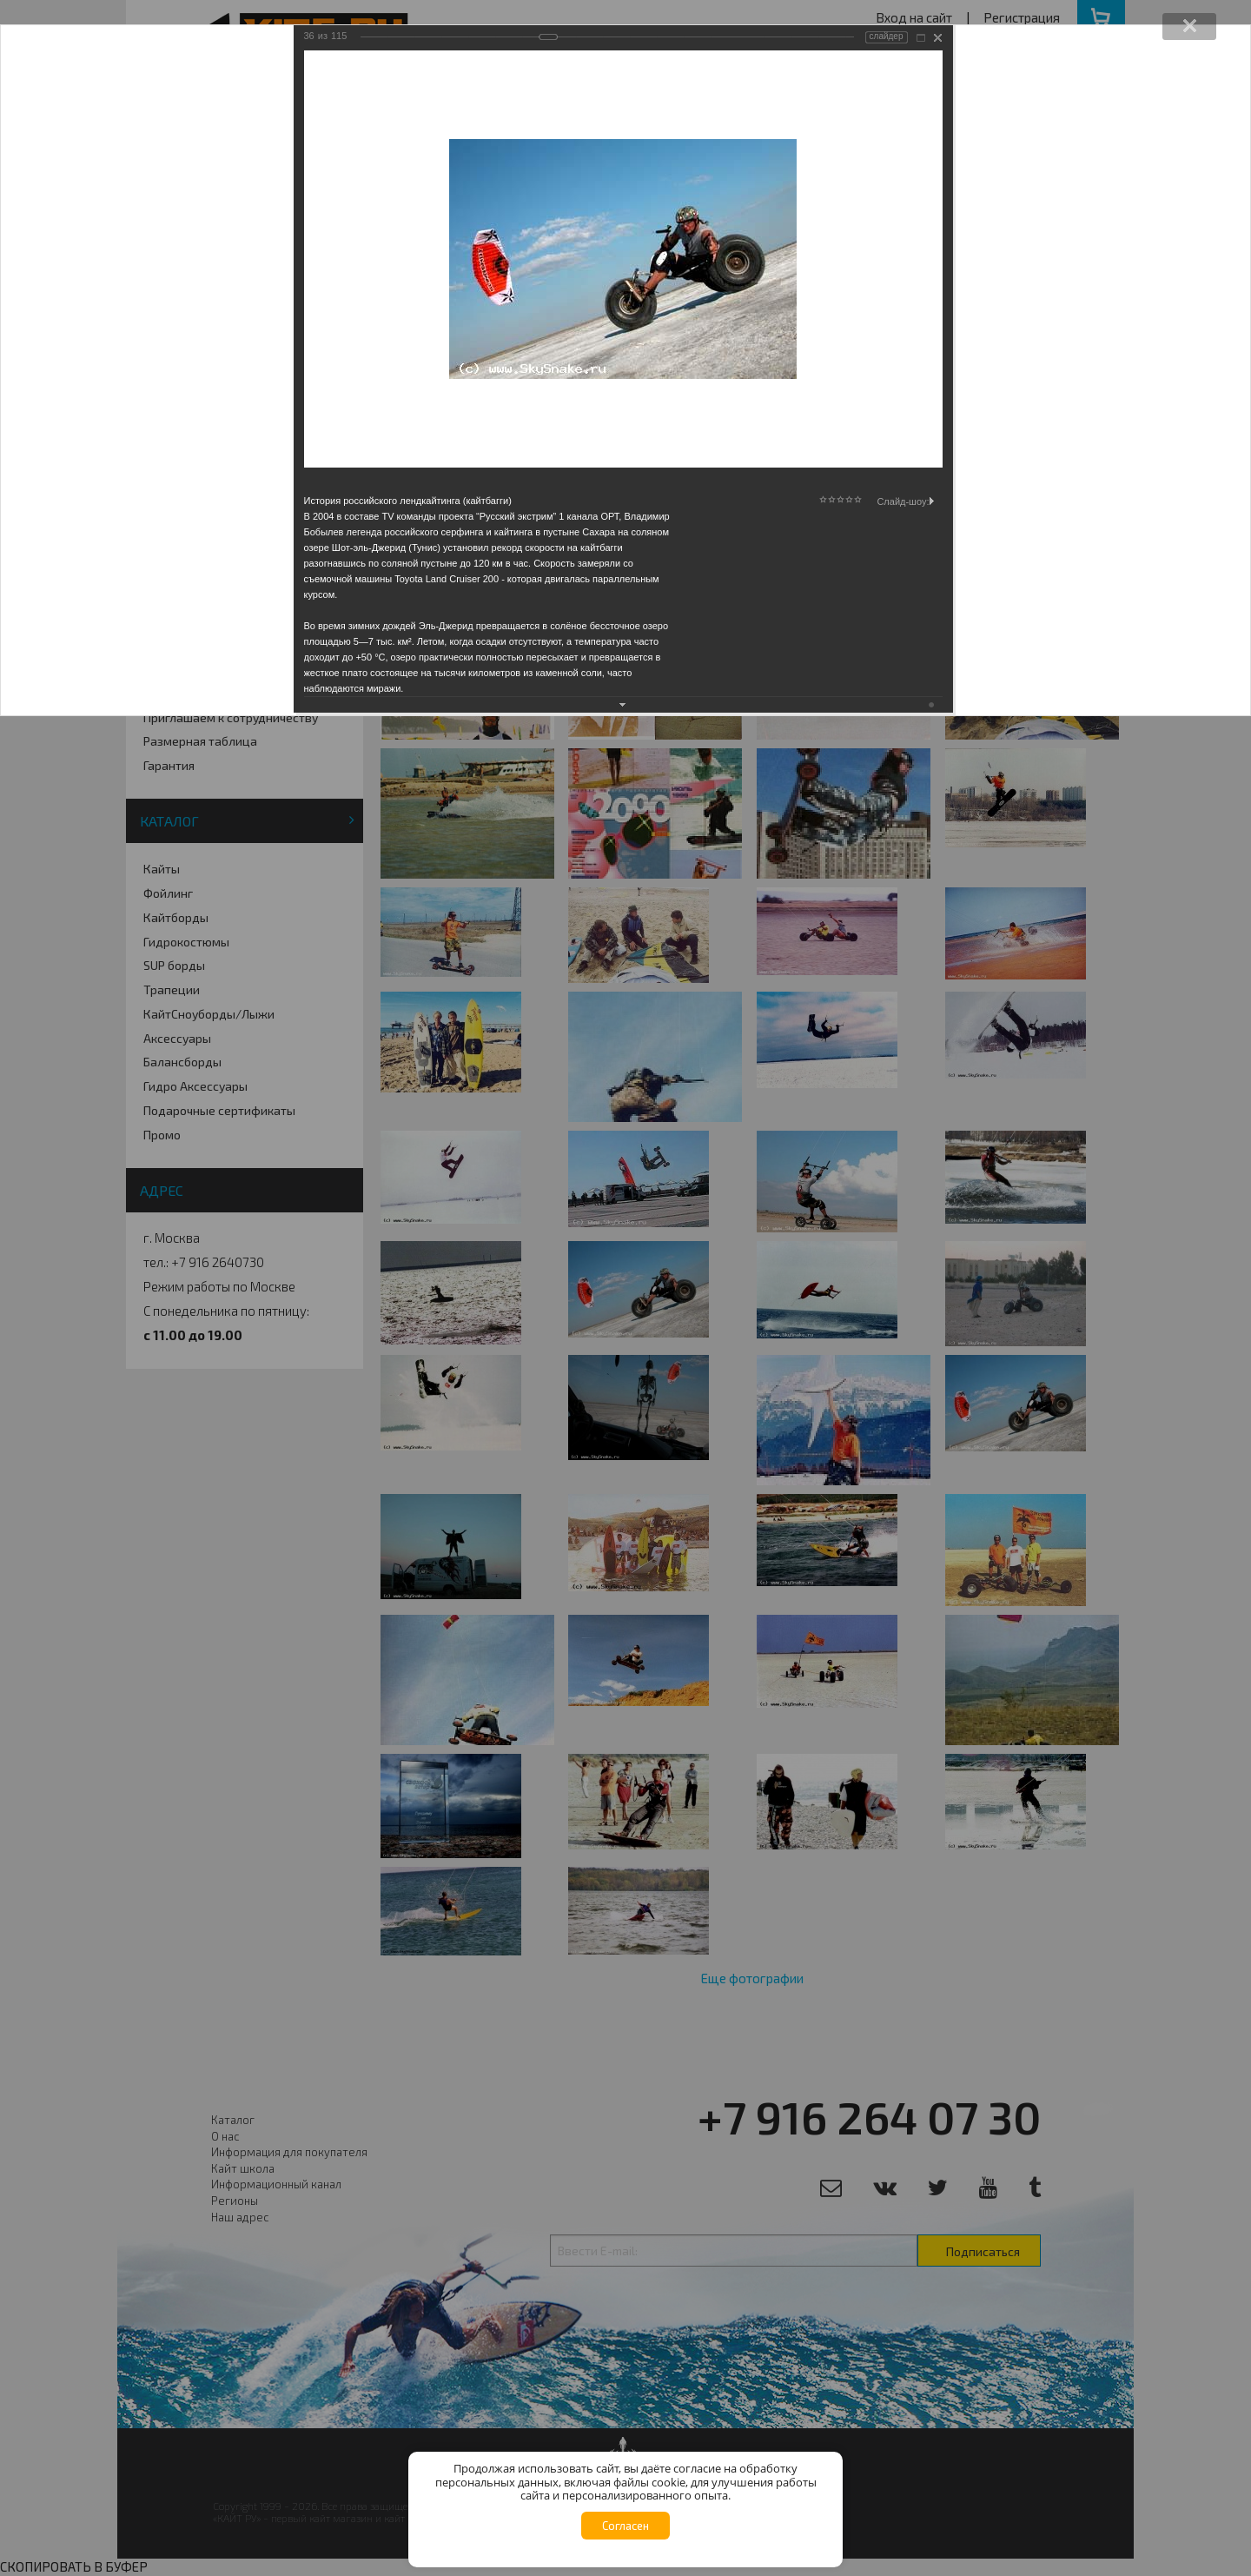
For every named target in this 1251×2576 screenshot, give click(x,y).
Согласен (625, 2526)
